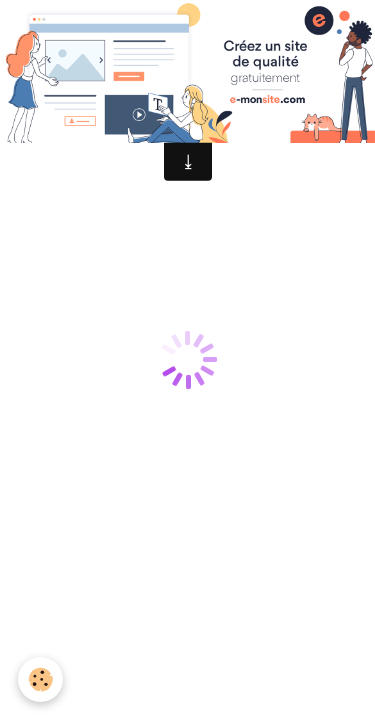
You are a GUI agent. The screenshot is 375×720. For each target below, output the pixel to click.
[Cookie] (40, 679)
